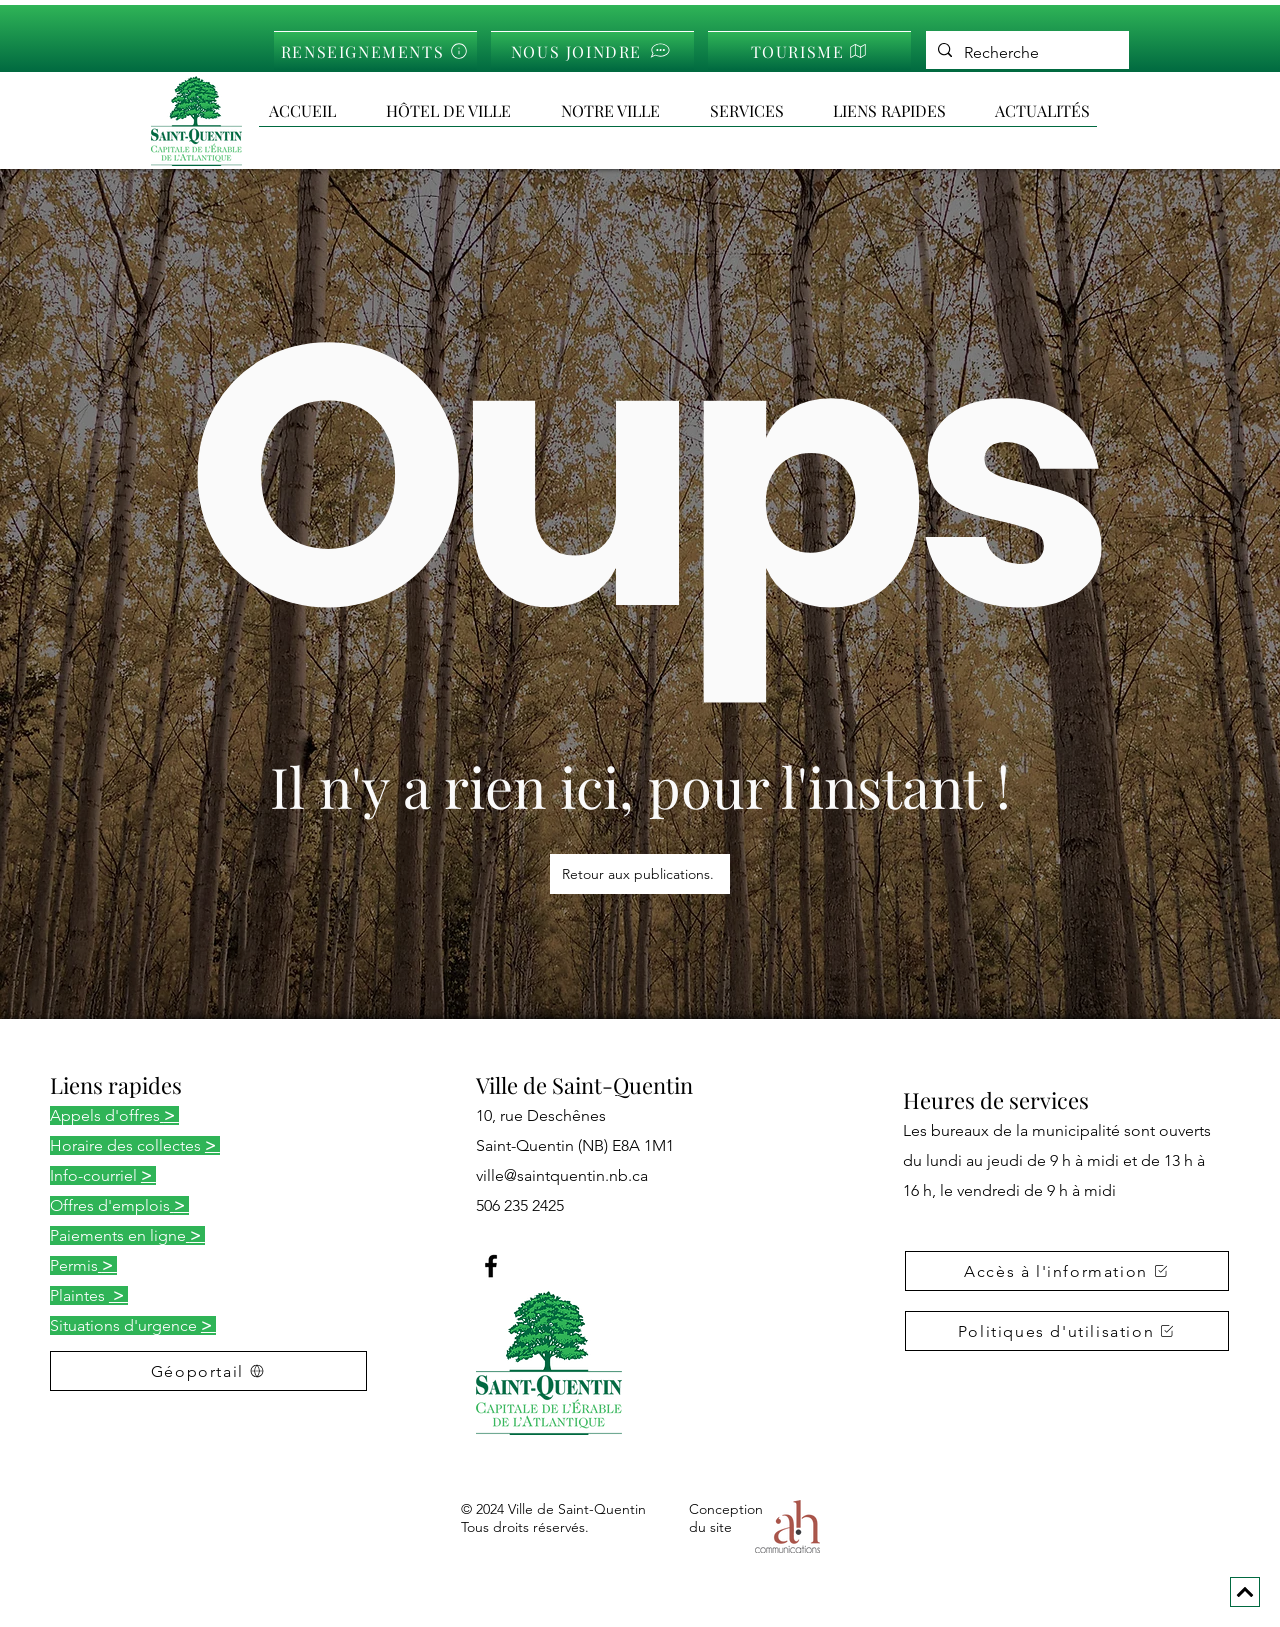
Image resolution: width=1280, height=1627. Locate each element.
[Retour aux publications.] (640, 874)
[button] (904, 111)
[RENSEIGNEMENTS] (375, 50)
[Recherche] (1025, 53)
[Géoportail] (208, 1371)
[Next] (1245, 1592)
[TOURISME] (809, 50)
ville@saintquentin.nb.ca (562, 1175)
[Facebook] (491, 1266)
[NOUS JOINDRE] (592, 50)
